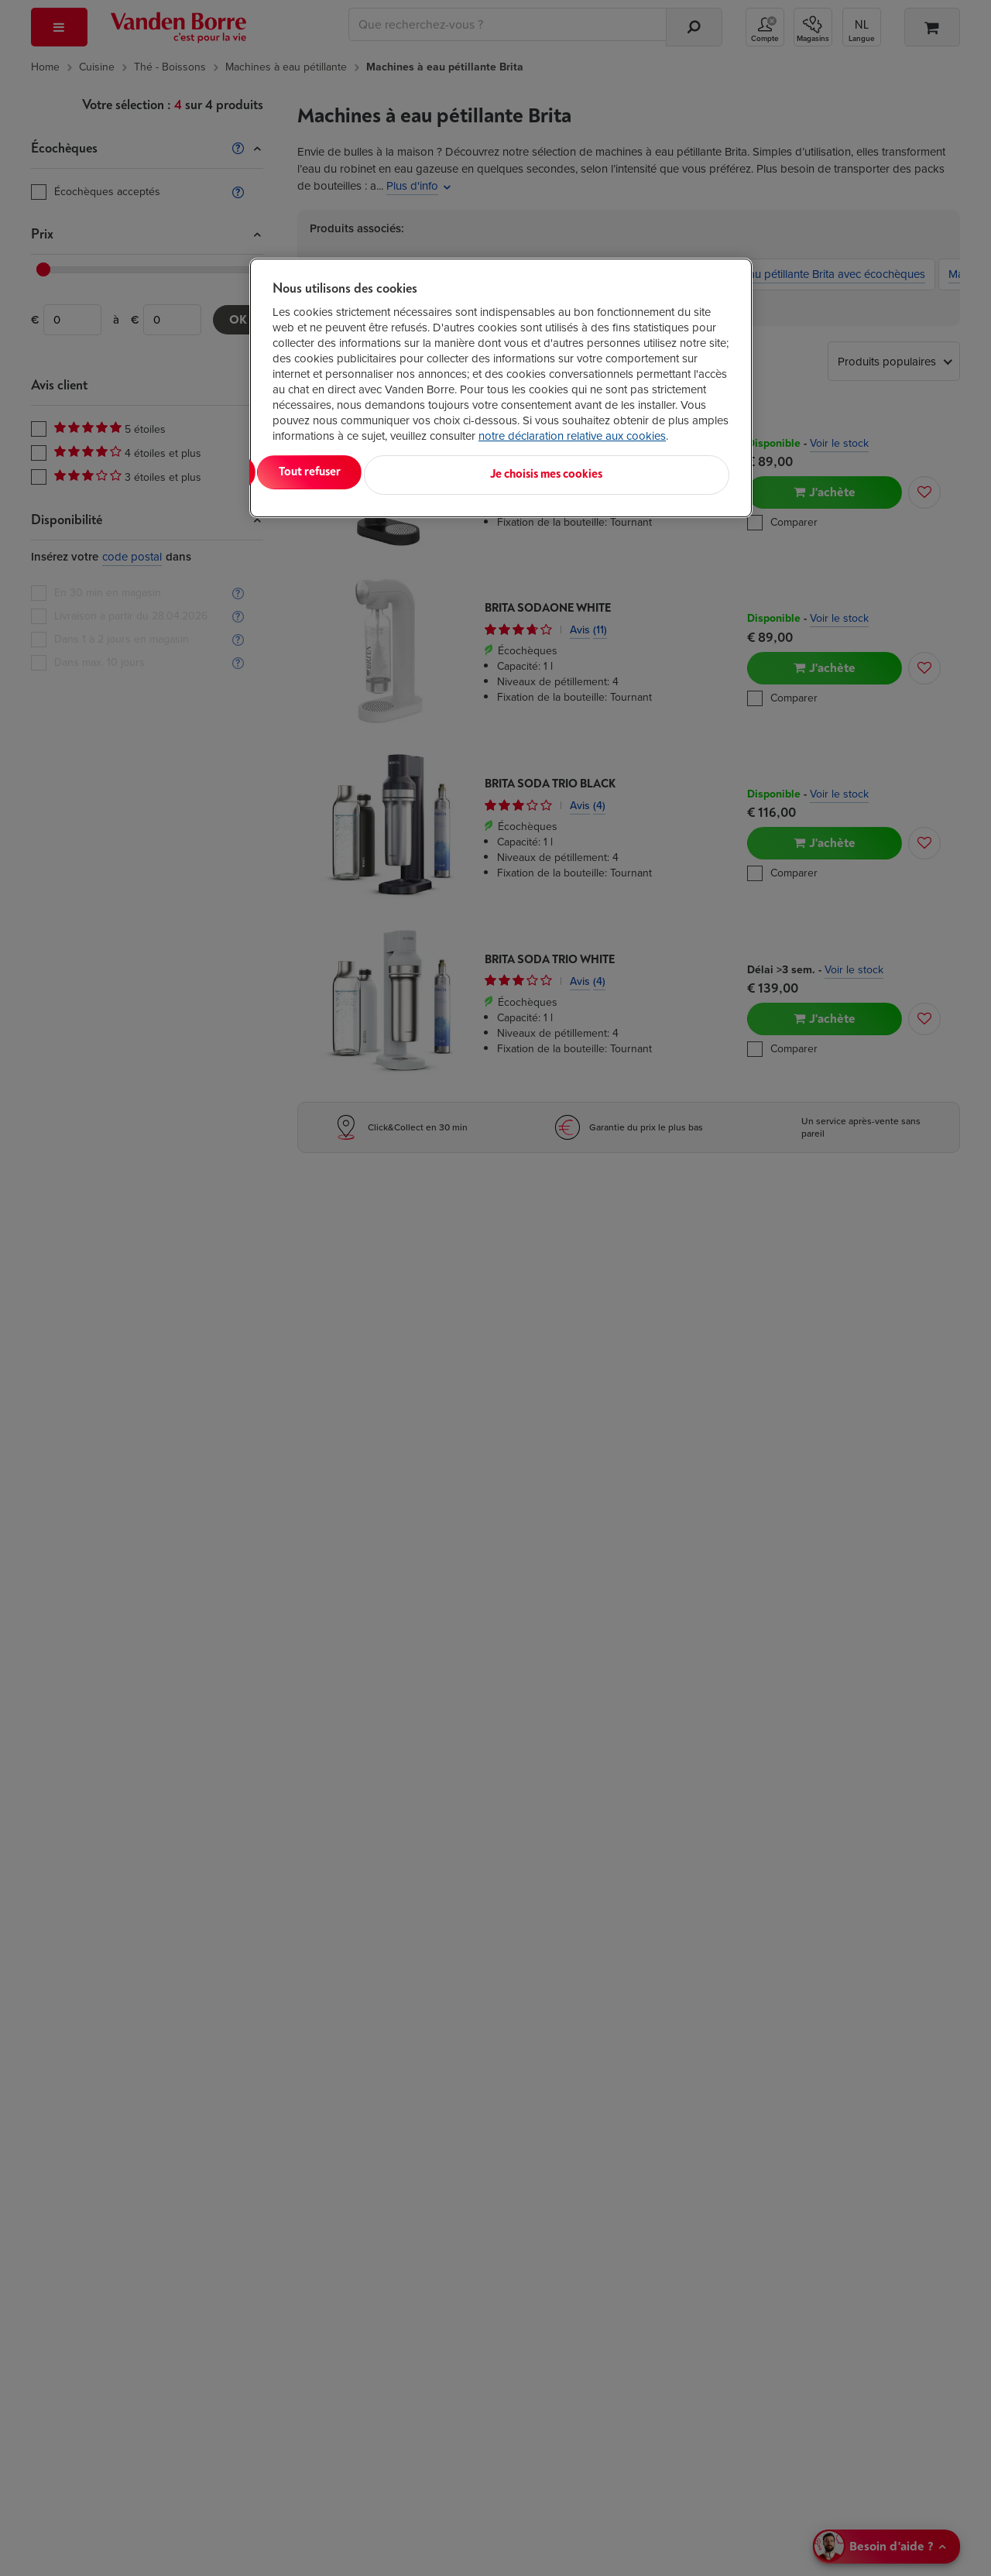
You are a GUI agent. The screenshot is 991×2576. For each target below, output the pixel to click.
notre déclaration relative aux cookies (572, 435)
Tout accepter (336, 472)
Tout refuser (472, 472)
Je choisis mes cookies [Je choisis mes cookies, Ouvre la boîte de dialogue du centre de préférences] (653, 472)
